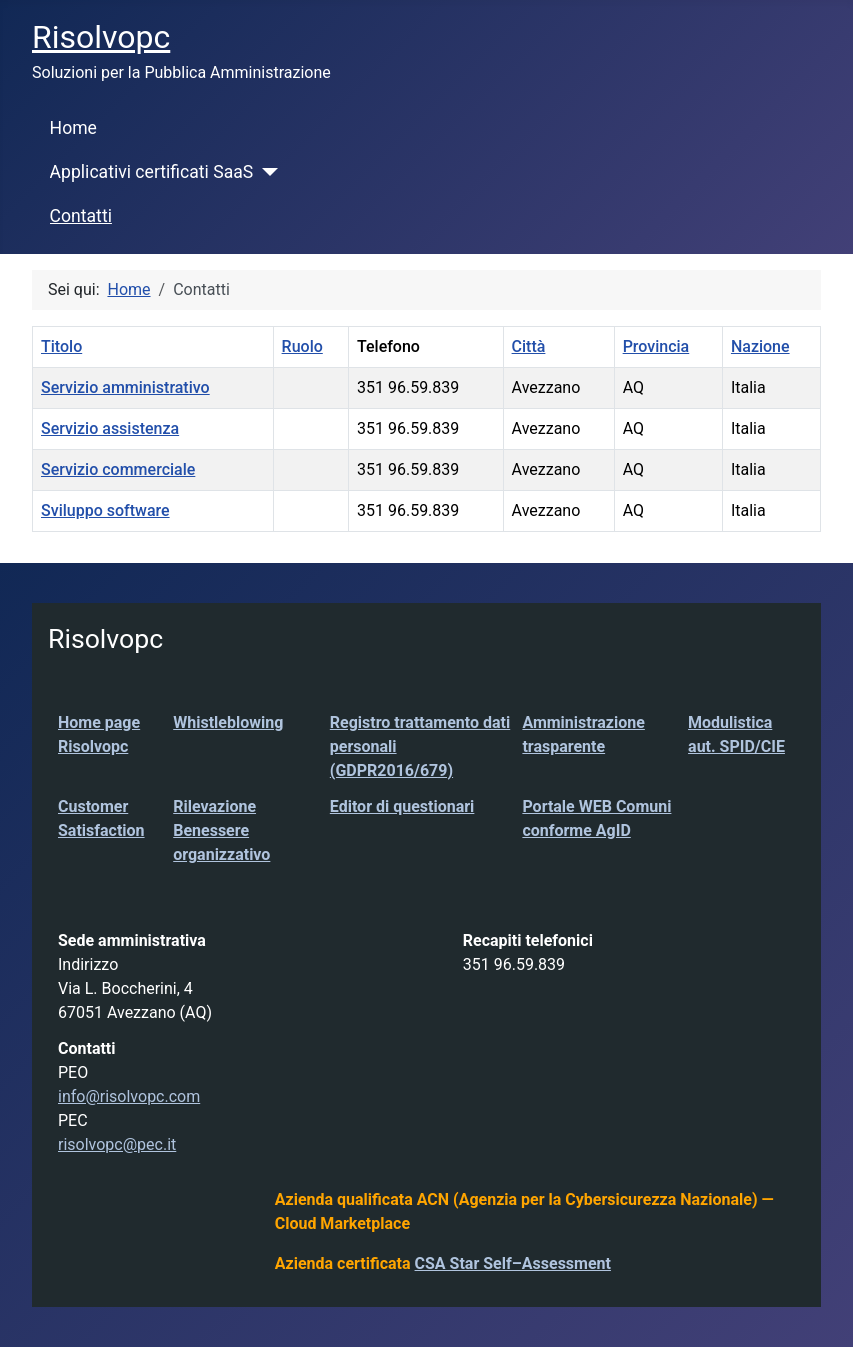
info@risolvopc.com (129, 1096)
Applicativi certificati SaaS (152, 172)
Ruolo (302, 346)
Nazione (760, 346)
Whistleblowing (228, 722)
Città (529, 346)
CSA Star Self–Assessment (513, 1263)
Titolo (61, 346)
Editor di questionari (402, 806)
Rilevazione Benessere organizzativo (221, 830)
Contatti (81, 216)
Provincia (656, 346)
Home (73, 128)
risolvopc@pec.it (117, 1144)
